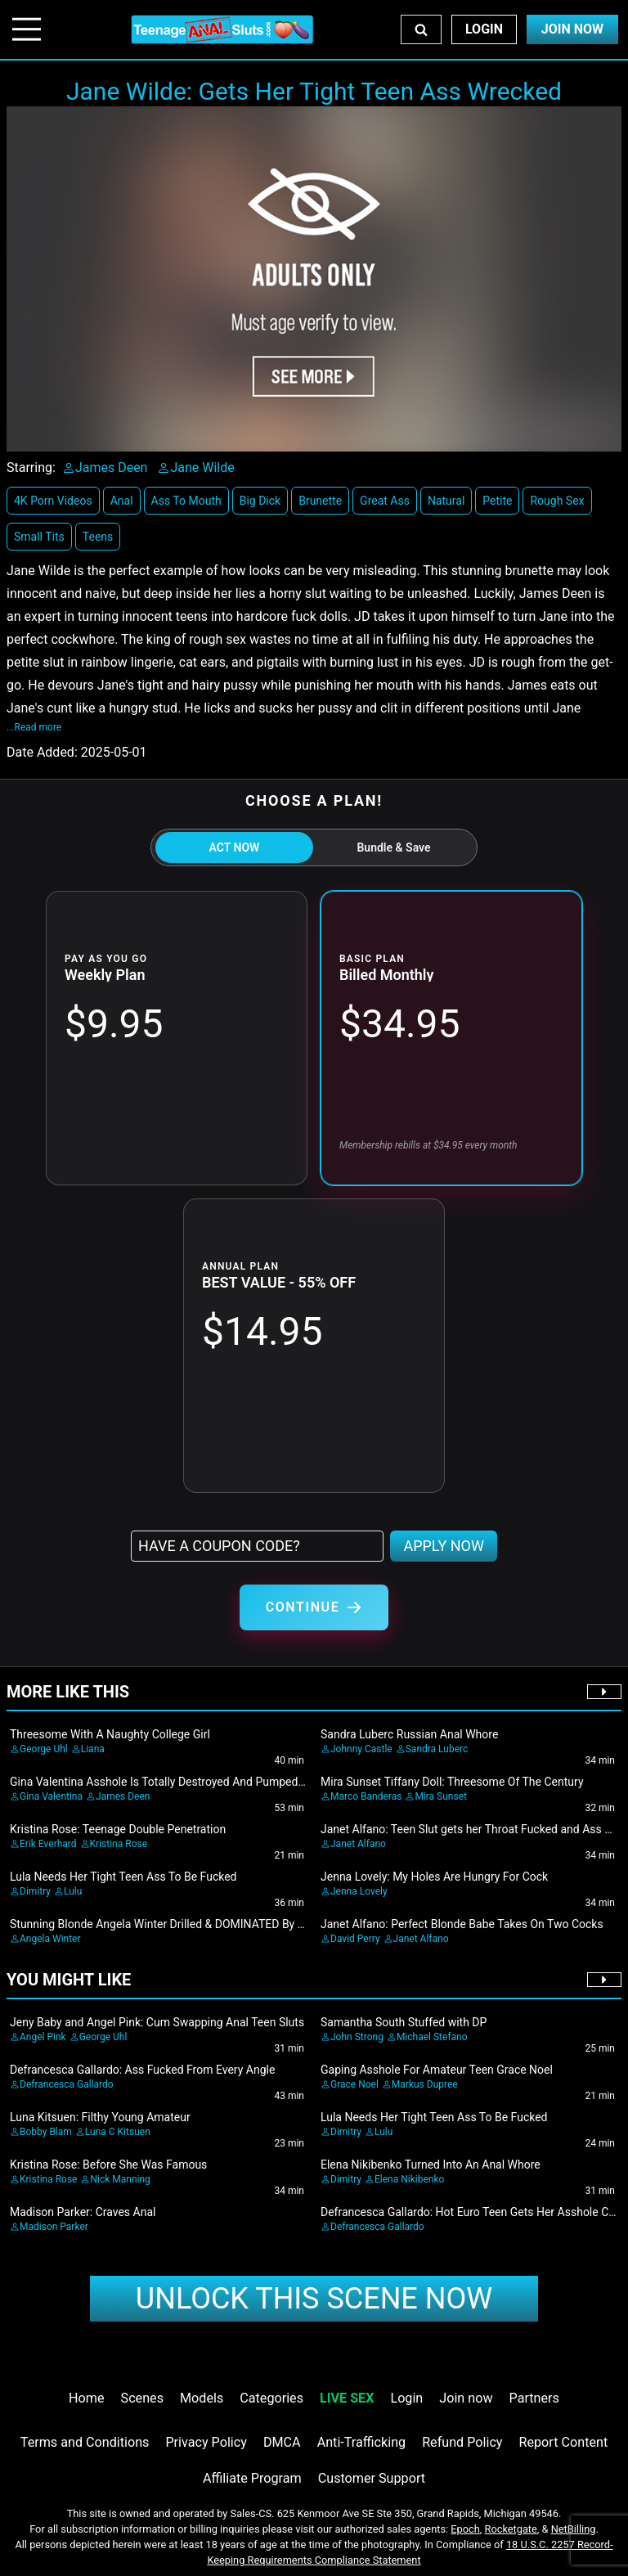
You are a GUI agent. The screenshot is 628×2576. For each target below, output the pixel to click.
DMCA (282, 2442)
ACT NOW (234, 847)
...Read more (34, 727)
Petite (497, 500)
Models (201, 2398)
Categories (271, 2398)
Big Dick (260, 500)
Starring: (31, 467)
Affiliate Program (252, 2478)
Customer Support (371, 2478)
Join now (465, 2398)
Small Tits (39, 536)
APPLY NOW (443, 1545)
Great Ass (385, 500)
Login (484, 29)
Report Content (563, 2442)
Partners (534, 2398)
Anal (121, 500)
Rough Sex (557, 500)
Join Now (572, 29)
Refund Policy (462, 2442)
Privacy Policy (205, 2442)
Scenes (142, 2398)
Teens (98, 536)
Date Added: (42, 752)
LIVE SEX (347, 2398)
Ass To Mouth (186, 500)
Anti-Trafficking (361, 2442)
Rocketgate (511, 2529)
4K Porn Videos (53, 500)
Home (86, 2398)
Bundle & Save (393, 847)
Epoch (465, 2529)
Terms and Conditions (85, 2442)
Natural (446, 500)
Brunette (320, 500)
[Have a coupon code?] (257, 1546)
